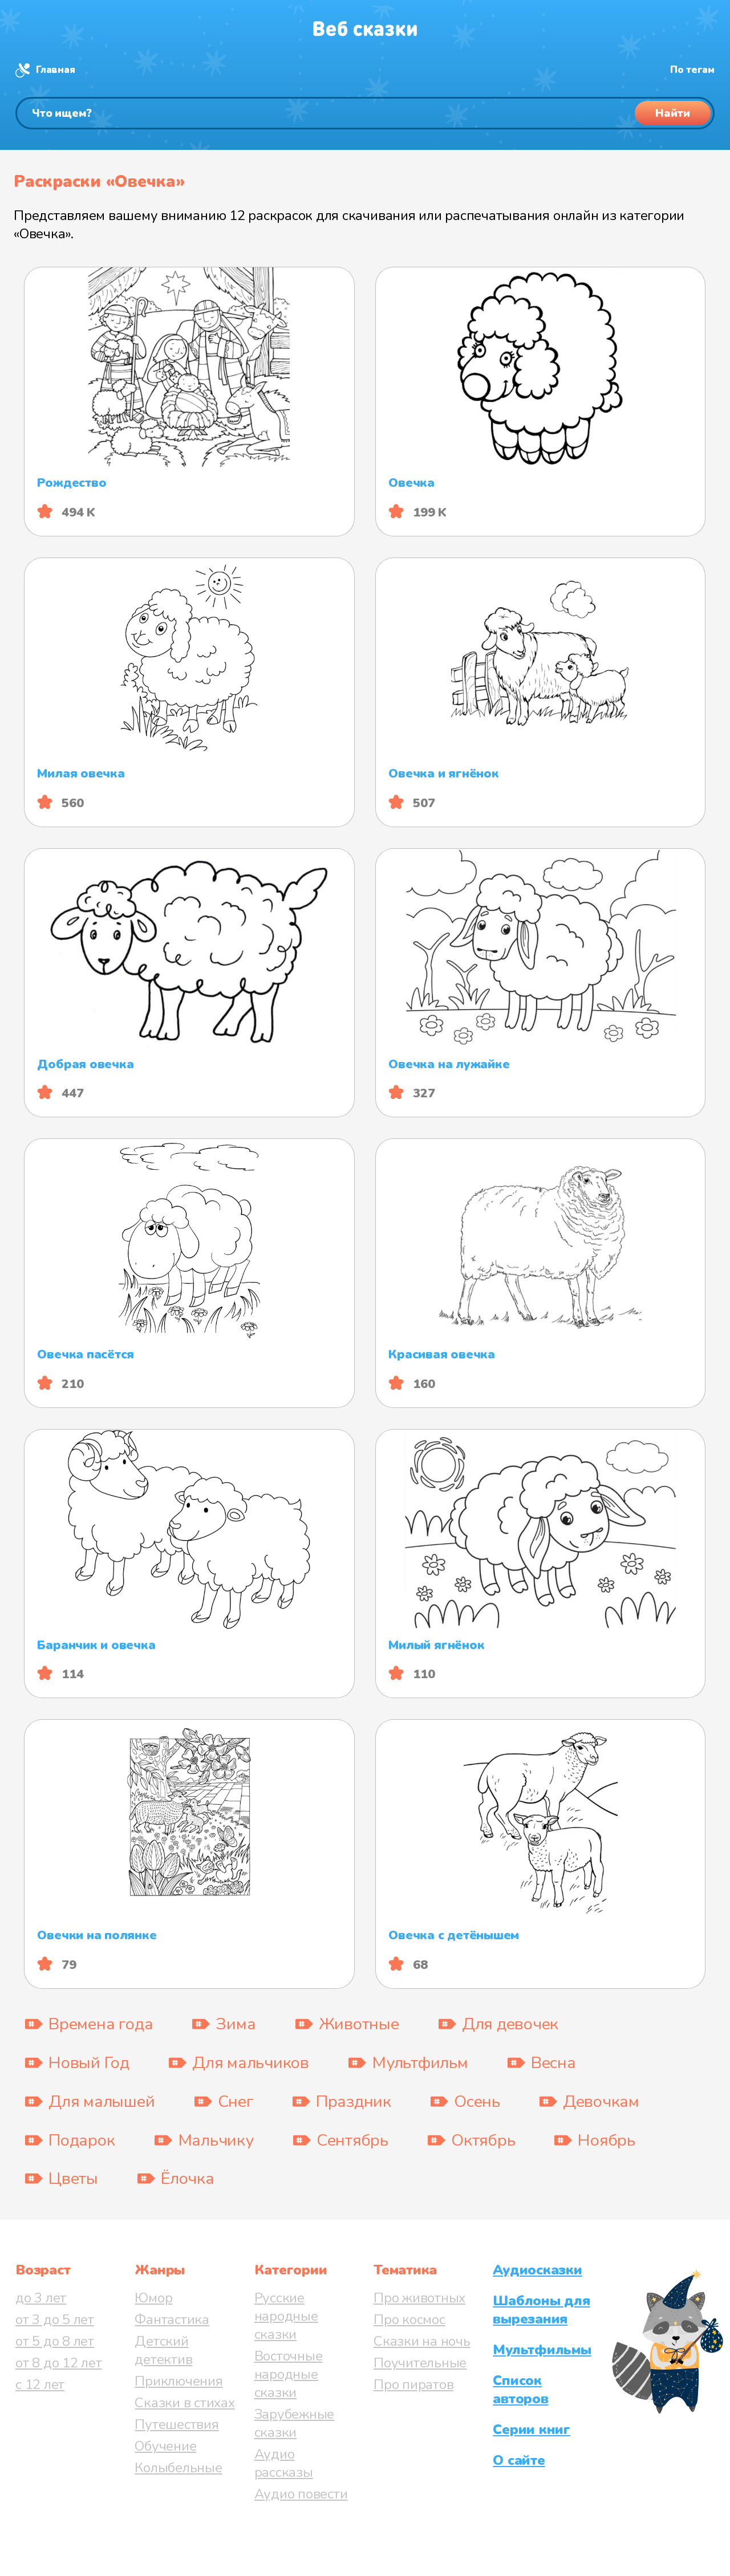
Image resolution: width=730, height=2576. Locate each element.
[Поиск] (365, 113)
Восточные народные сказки (288, 2374)
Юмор (153, 2298)
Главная (55, 69)
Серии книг (531, 2429)
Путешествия (176, 2424)
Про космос (409, 2319)
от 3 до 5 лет (54, 2319)
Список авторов (520, 2389)
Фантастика (172, 2319)
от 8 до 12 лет (58, 2363)
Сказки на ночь (422, 2341)
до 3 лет (40, 2298)
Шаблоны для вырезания (541, 2310)
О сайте (519, 2460)
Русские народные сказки (286, 2316)
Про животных (419, 2298)
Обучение (165, 2446)
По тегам (692, 69)
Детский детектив (163, 2350)
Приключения (178, 2381)
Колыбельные (178, 2468)
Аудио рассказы (283, 2463)
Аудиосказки (537, 2270)
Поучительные (420, 2363)
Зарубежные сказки (294, 2423)
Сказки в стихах (184, 2403)
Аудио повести (301, 2494)
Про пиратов (413, 2384)
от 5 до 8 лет (54, 2341)
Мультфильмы (542, 2350)
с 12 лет (39, 2384)
